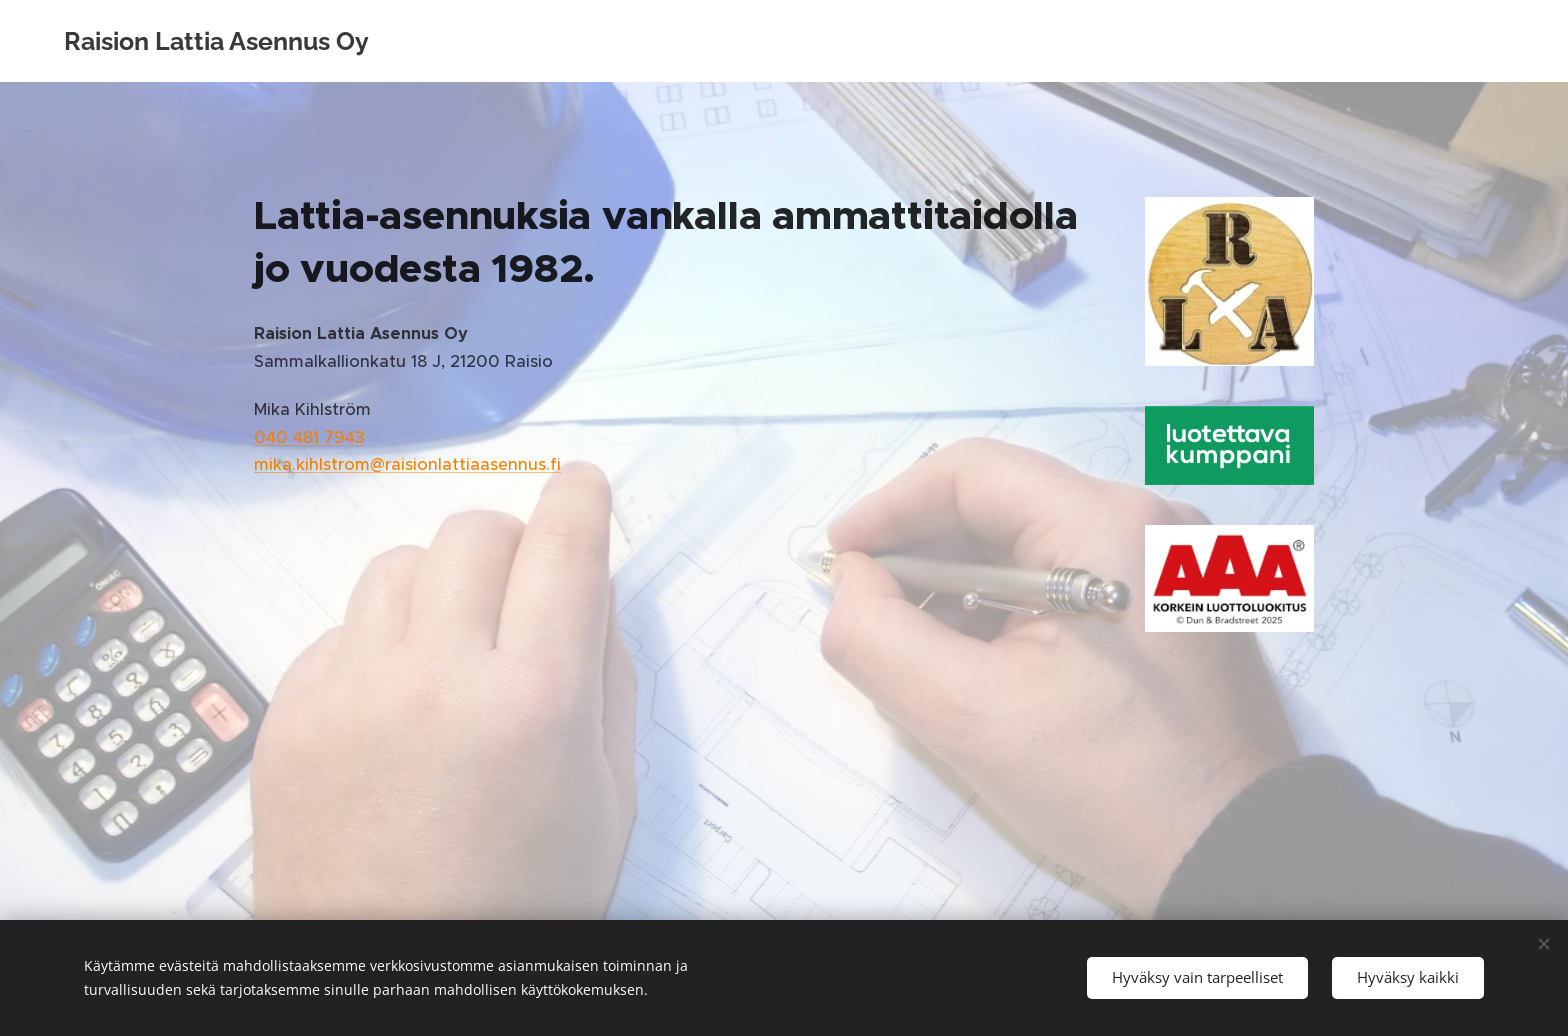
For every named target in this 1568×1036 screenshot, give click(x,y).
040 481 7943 (309, 437)
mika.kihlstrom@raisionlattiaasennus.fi (407, 464)
